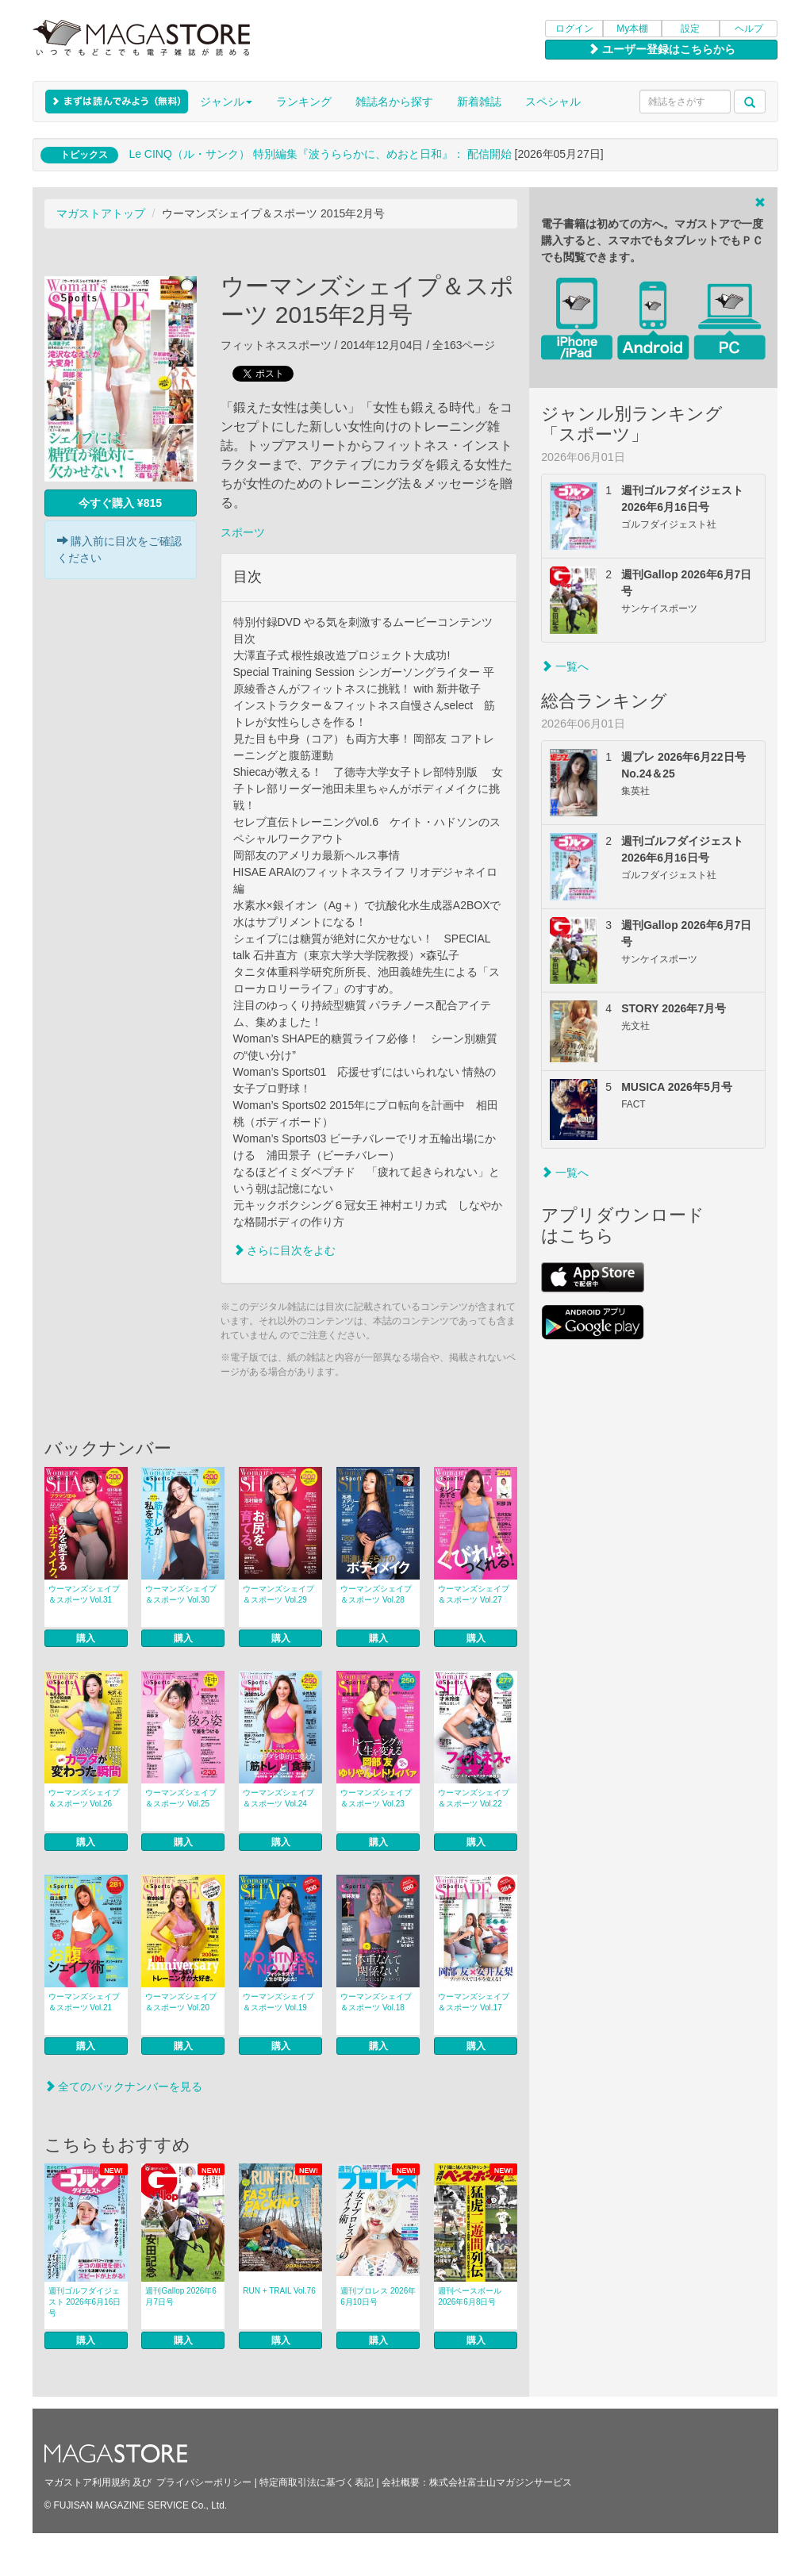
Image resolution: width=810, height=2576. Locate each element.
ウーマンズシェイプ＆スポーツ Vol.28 (376, 1594)
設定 (690, 28)
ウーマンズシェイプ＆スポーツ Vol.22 (473, 1798)
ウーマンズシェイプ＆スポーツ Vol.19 (278, 2002)
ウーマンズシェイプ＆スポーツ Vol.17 (473, 2002)
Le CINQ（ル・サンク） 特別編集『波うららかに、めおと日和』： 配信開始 (320, 154)
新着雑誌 (479, 101)
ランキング (304, 101)
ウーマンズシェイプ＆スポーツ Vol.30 (181, 1594)
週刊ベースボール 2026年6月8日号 (469, 2296)
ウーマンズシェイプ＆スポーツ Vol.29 (278, 1594)
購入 (85, 1638)
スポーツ (243, 532)
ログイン (574, 28)
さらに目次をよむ (284, 1250)
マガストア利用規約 (87, 2482)
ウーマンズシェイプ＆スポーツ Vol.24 (278, 1798)
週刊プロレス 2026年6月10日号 (378, 2296)
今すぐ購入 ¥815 (120, 503)
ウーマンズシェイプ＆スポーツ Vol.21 (84, 2002)
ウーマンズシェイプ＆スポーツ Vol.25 (181, 1798)
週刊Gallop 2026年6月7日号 (181, 2296)
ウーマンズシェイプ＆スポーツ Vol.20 (181, 2002)
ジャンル (226, 101)
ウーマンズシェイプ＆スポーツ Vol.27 (473, 1594)
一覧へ (565, 666)
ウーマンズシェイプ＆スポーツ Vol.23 (376, 1798)
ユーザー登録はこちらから (661, 49)
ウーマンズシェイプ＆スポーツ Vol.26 (84, 1798)
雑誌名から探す (394, 101)
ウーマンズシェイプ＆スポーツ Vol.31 (84, 1594)
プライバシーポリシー (203, 2482)
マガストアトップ (100, 213)
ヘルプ (749, 28)
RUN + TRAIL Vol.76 (279, 2290)
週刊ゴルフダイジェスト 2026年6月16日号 (84, 2301)
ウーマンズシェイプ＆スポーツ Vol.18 (376, 2002)
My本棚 (632, 28)
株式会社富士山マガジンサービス (500, 2482)
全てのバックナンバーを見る (123, 2086)
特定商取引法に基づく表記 (316, 2482)
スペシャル (553, 101)
